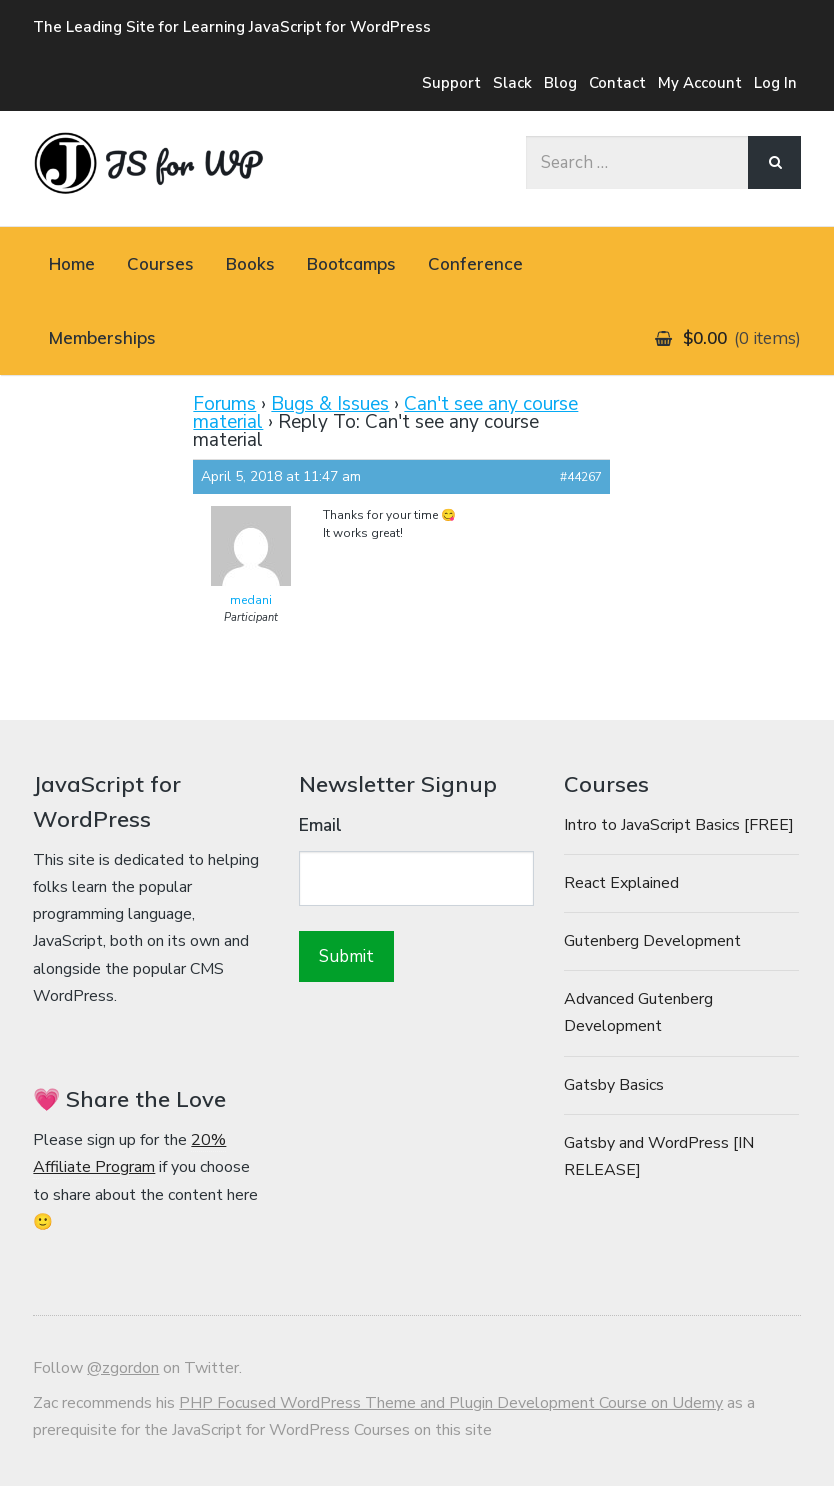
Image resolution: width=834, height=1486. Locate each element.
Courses (160, 263)
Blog (560, 83)
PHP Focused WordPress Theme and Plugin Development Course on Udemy (451, 1403)
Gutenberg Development (652, 941)
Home (72, 263)
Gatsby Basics (614, 1085)
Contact (617, 83)
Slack (512, 83)
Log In (775, 83)
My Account (700, 83)
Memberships (102, 337)
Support (451, 83)
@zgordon (123, 1368)
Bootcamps (351, 263)
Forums (224, 404)
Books (250, 263)
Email (320, 825)
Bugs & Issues (330, 404)
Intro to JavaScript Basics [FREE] (679, 825)
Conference (475, 263)
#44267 (581, 477)
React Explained (621, 883)
